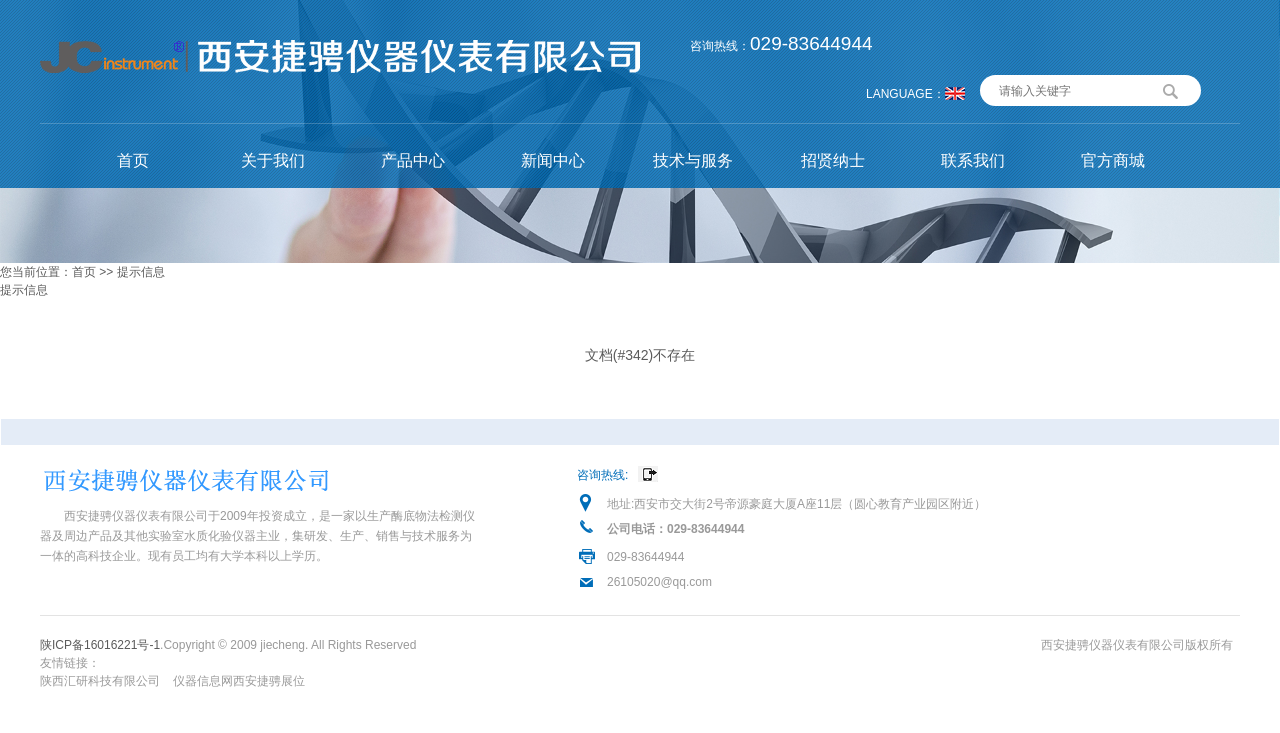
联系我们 (973, 160)
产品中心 (413, 160)
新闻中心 (553, 160)
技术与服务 (693, 160)
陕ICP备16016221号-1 (100, 645)
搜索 (1171, 89)
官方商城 (1113, 160)
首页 (133, 160)
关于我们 (273, 160)
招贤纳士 (833, 160)
